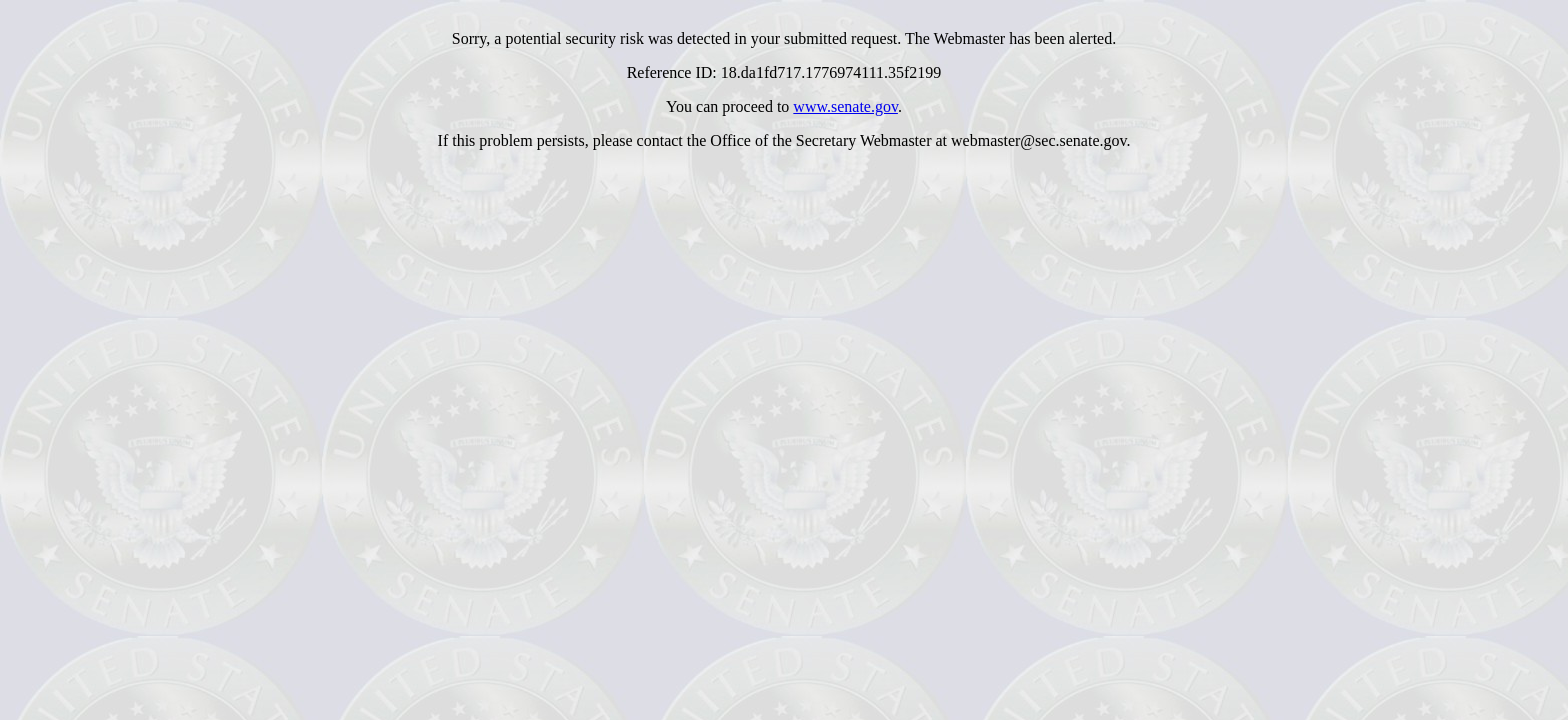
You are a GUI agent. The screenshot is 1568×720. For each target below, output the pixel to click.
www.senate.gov (845, 106)
